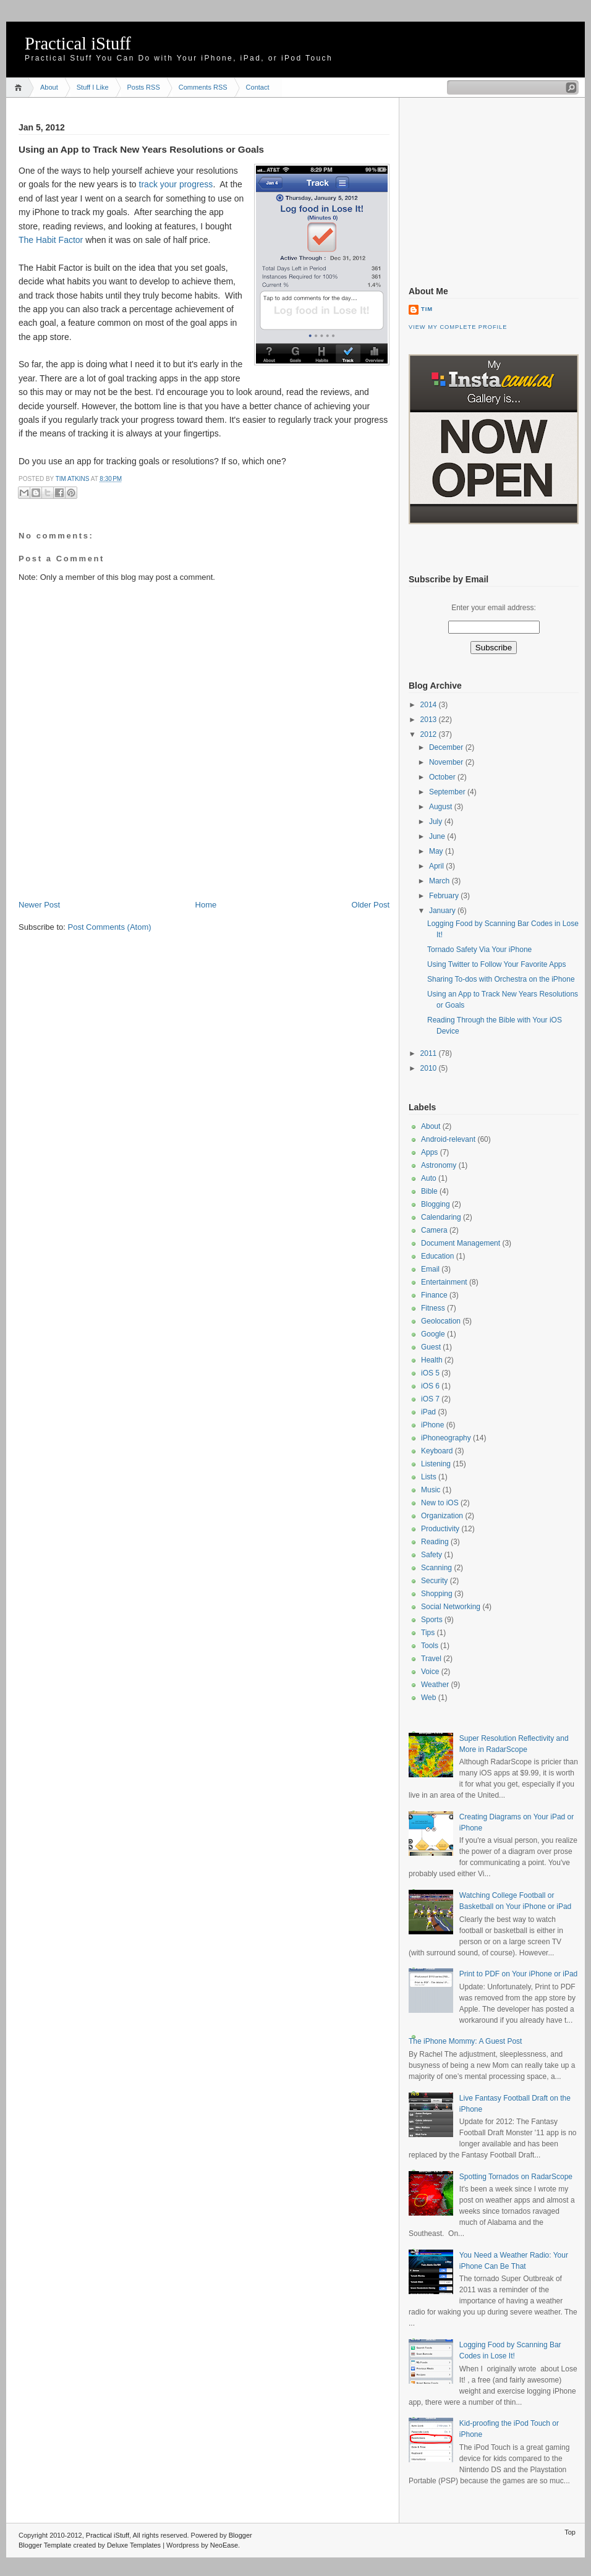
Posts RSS (143, 87)
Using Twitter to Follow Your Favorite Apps (496, 964)
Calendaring (441, 1217)
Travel (431, 1658)
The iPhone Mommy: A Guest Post (465, 2041)
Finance (434, 1295)
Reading (435, 1541)
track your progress (176, 184)
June (438, 836)
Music (430, 1490)
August (441, 806)
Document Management (460, 1243)
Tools (429, 1645)
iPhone (432, 1425)
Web (428, 1697)
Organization (442, 1515)
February (445, 895)
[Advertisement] (163, 871)
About (49, 87)
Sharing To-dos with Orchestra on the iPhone (501, 979)
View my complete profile (458, 327)
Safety (431, 1554)
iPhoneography (446, 1438)
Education (437, 1256)
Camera (434, 1230)
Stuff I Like (93, 87)
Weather (435, 1684)
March (440, 881)
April (437, 866)
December (447, 747)
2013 (429, 719)
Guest (431, 1347)
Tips (428, 1632)
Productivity (440, 1528)
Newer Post (39, 904)
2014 (429, 704)
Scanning (436, 1567)
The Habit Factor (51, 240)
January (443, 910)
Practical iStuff (78, 43)
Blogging (435, 1204)
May (437, 851)
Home (20, 87)
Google (433, 1334)
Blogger (240, 2535)
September (448, 792)
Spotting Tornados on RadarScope (515, 2176)
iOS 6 (430, 1386)
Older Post (370, 904)
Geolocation (441, 1321)
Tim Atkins (73, 478)
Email (430, 1269)
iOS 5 (430, 1373)
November (447, 762)
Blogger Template (45, 2545)
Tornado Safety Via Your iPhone (479, 949)
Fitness (433, 1308)
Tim (427, 309)
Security (434, 1580)
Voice (430, 1671)
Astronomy (438, 1165)
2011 (429, 1053)
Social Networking (450, 1606)
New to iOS (440, 1502)
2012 (429, 734)
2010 (429, 1068)
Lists (428, 1477)
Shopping (437, 1593)
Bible (429, 1191)
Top (570, 2532)
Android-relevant (448, 1139)
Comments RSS (203, 87)
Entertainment (444, 1282)
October (443, 777)
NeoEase (224, 2545)
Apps (429, 1152)
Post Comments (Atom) (109, 927)
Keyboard (437, 1451)
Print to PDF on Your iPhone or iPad (518, 1974)
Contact (258, 87)
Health (432, 1360)
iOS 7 (430, 1399)
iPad (428, 1412)
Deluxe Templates (134, 2545)
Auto (428, 1178)
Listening (436, 1464)
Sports (432, 1619)
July (436, 821)
